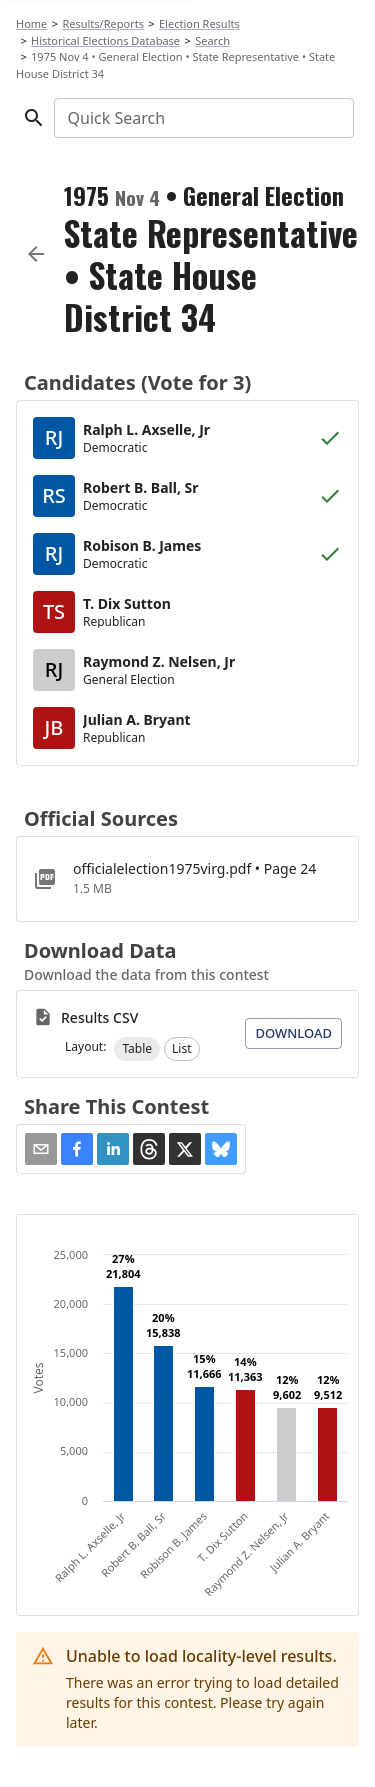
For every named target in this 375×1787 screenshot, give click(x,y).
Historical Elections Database (105, 40)
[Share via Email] (41, 1149)
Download (293, 1033)
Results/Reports (103, 23)
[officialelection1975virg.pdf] (187, 879)
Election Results (199, 23)
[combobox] (202, 118)
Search (212, 40)
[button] (137, 1049)
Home (31, 23)
